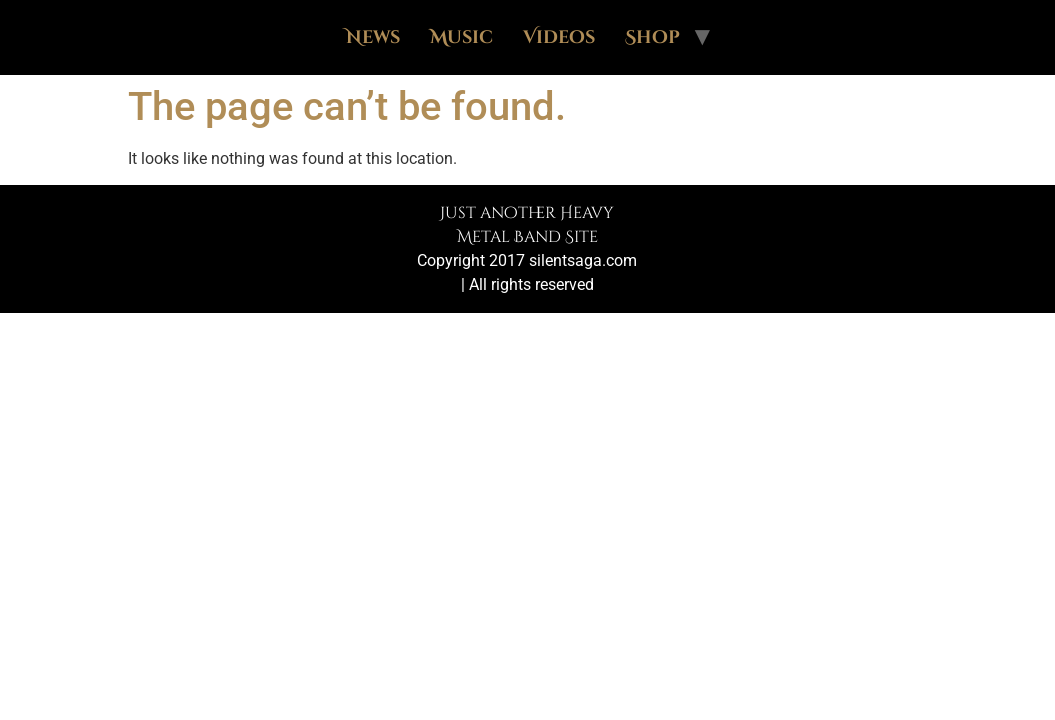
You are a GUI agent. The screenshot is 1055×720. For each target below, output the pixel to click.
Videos (559, 37)
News (373, 37)
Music (461, 37)
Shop (652, 37)
